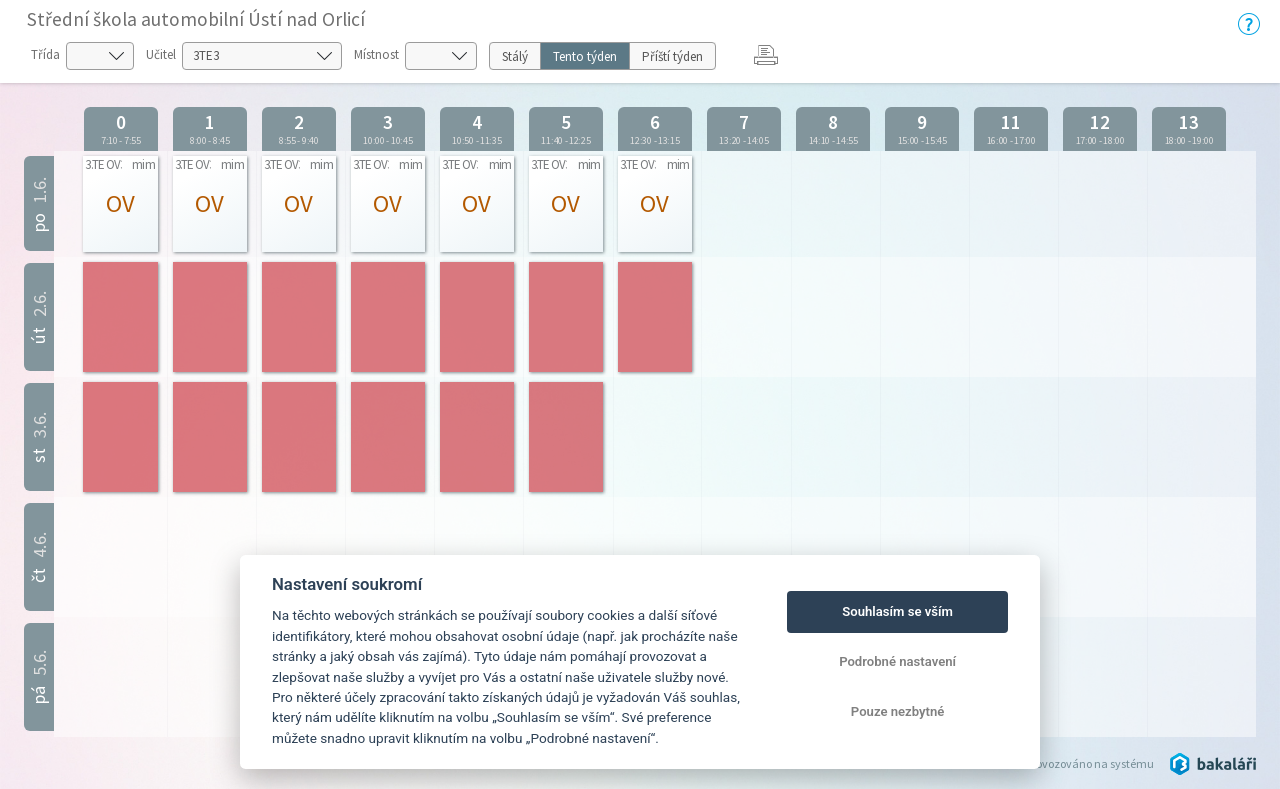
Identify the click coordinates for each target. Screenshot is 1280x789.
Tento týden (585, 56)
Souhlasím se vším (897, 611)
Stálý (515, 56)
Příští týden (672, 56)
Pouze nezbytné (898, 711)
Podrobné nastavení (897, 661)
